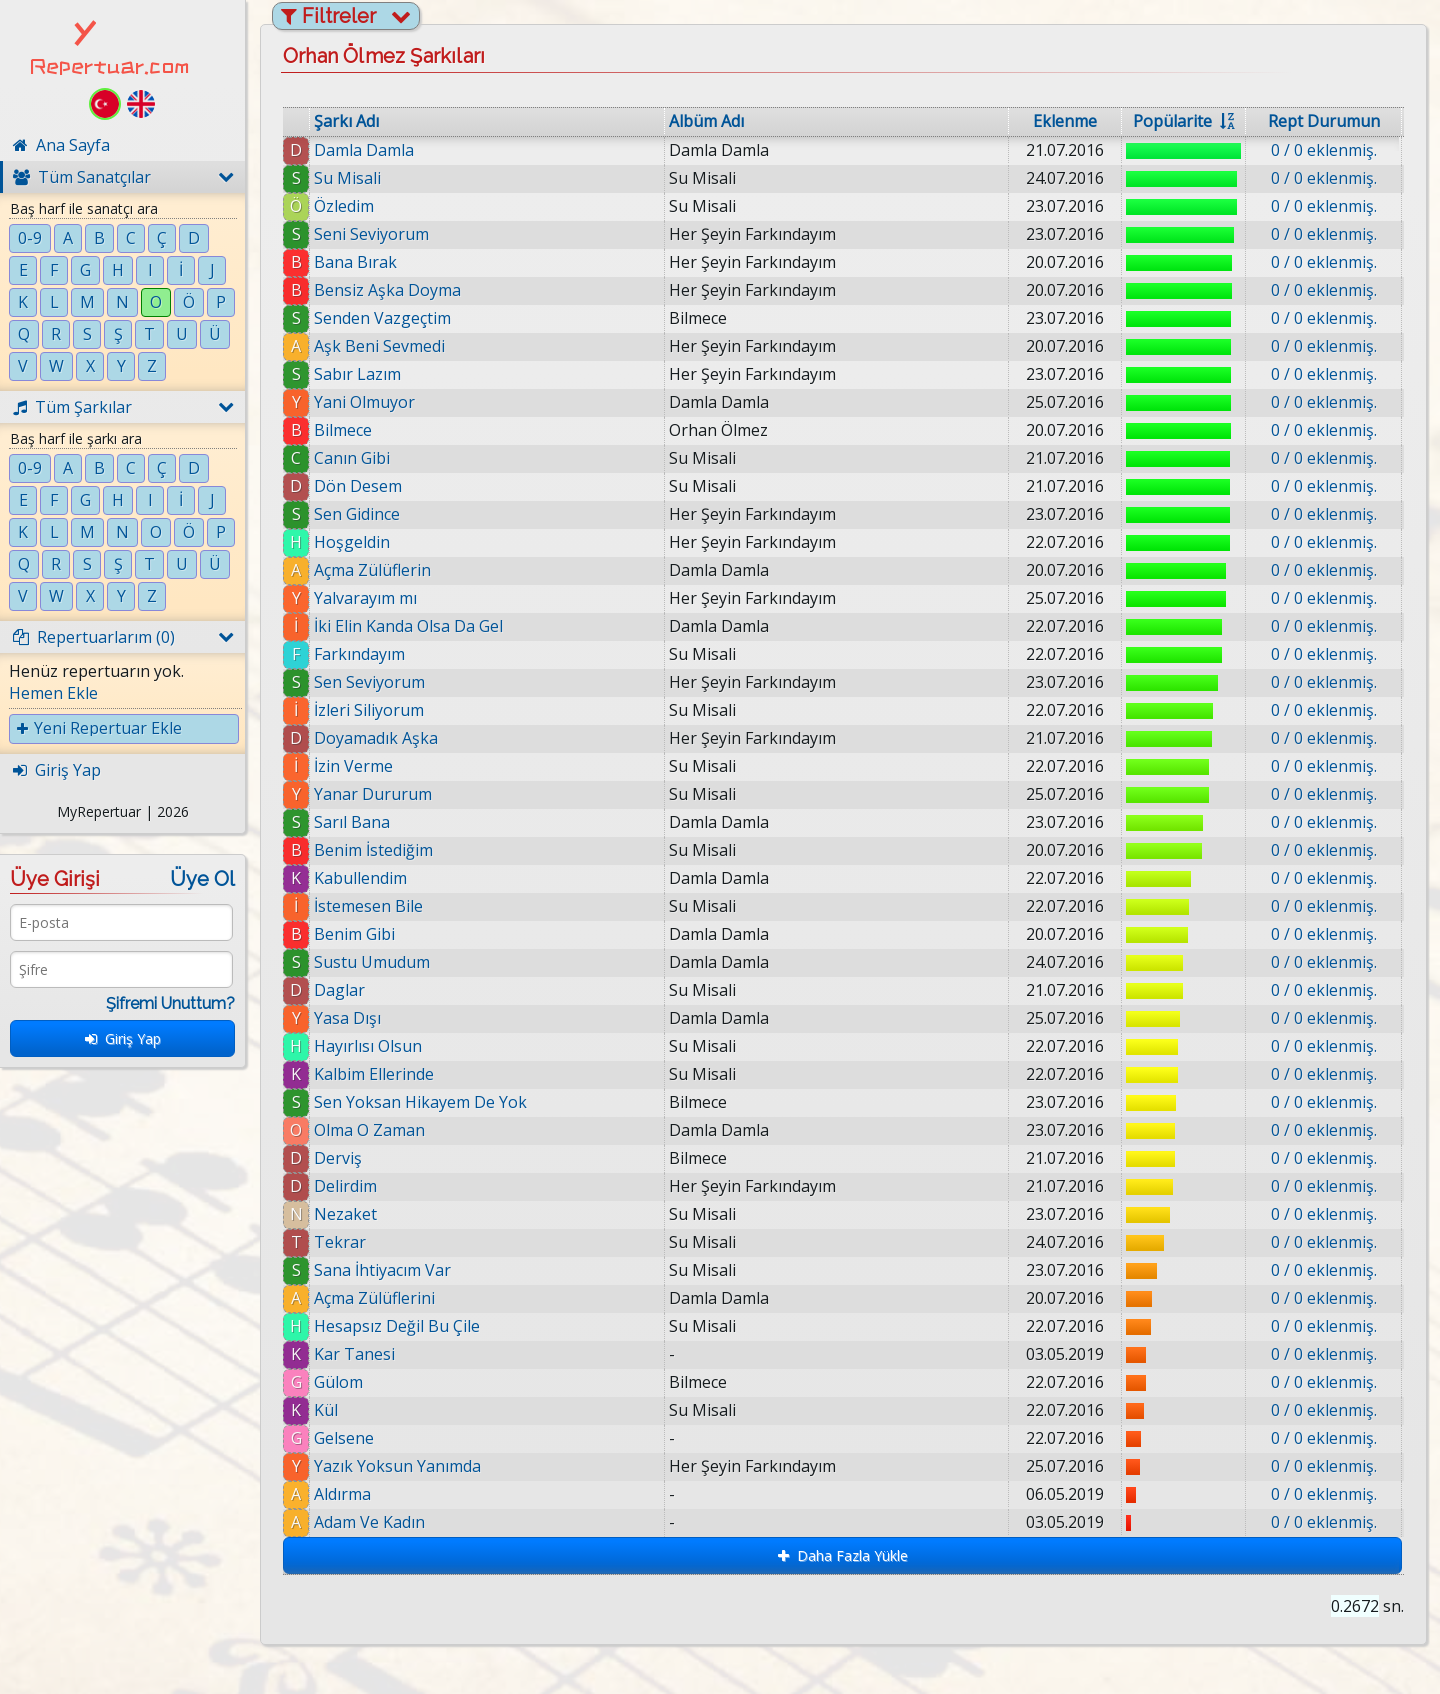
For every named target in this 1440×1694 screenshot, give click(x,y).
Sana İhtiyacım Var (382, 1270)
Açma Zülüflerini (374, 1298)
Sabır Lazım (357, 374)
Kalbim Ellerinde (374, 1074)
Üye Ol (202, 879)
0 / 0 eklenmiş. (1324, 150)
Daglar (339, 990)
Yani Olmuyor (364, 402)
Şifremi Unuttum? (170, 1003)
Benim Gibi (354, 934)
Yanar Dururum (373, 794)
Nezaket (345, 1214)
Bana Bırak (355, 262)
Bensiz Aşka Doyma (387, 290)
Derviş (338, 1158)
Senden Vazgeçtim (382, 318)
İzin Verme (353, 766)
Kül (326, 1410)
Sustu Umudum (372, 962)
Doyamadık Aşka (376, 738)
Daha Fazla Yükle (843, 1555)
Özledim (344, 206)
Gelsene (344, 1438)
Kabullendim (360, 878)
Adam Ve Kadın (369, 1522)
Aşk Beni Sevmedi (379, 346)
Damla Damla (364, 150)
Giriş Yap (123, 1038)
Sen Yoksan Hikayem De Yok (420, 1102)
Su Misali (347, 178)
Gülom (338, 1382)
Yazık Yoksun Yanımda (397, 1466)
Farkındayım (359, 654)
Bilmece (343, 430)
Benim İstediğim (373, 850)
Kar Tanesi (354, 1354)
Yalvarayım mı (365, 598)
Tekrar (340, 1242)
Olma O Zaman (369, 1130)
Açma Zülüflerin (372, 570)
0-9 (30, 238)
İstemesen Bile (368, 906)
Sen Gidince (357, 514)
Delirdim (345, 1186)
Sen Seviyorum (369, 682)
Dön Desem (358, 486)
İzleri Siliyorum (369, 710)
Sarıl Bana (352, 822)
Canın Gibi (352, 458)
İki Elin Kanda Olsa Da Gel (408, 626)
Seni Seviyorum (371, 234)
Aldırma (342, 1494)
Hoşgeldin (352, 542)
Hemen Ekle (53, 693)
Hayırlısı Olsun (368, 1046)
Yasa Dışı (347, 1018)
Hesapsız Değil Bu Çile (397, 1326)
